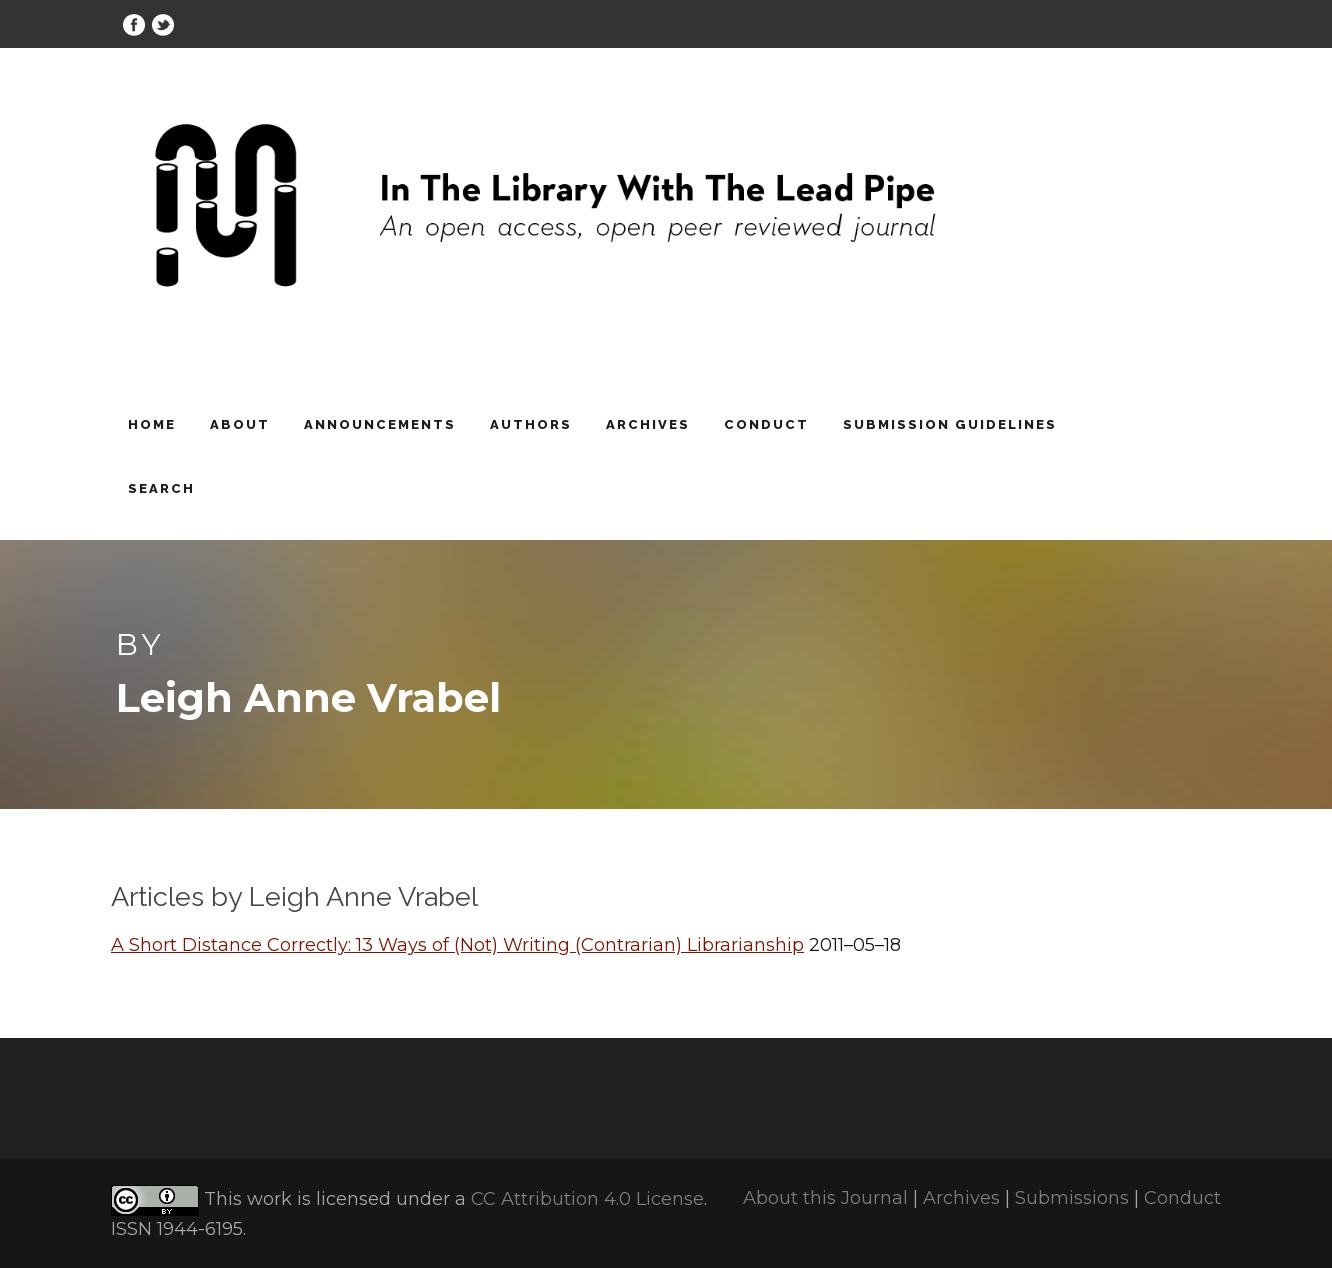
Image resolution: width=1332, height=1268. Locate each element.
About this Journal (825, 1198)
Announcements (380, 424)
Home (152, 424)
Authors (531, 424)
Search (161, 488)
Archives (648, 424)
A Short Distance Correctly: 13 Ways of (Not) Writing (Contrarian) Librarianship (457, 945)
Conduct (766, 424)
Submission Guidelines (950, 424)
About (240, 424)
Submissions (1072, 1198)
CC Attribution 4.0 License (587, 1200)
